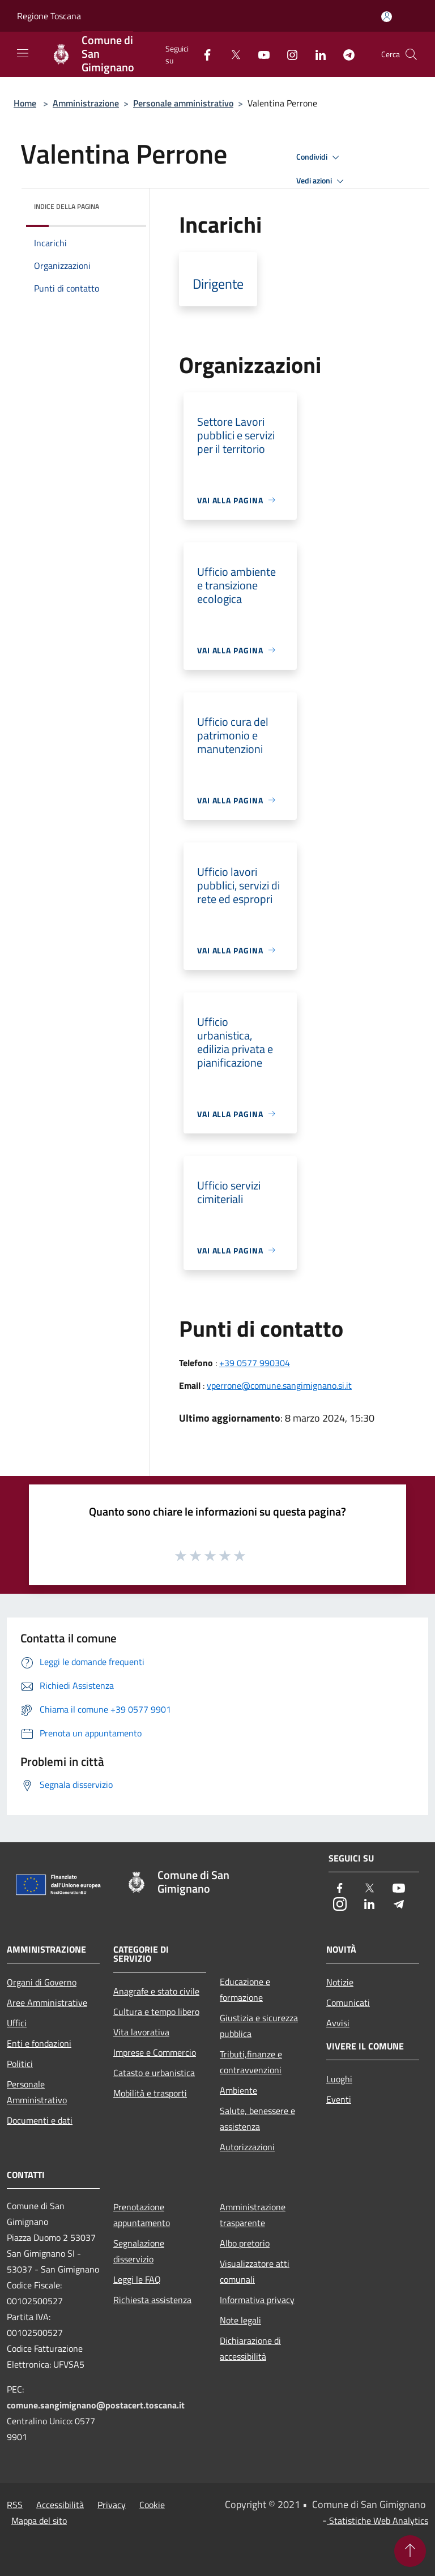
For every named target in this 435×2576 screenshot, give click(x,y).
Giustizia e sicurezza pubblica (259, 2025)
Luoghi (339, 2079)
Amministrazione (86, 103)
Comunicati (348, 2002)
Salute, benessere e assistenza (257, 2118)
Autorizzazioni (247, 2147)
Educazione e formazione (245, 1989)
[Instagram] (287, 54)
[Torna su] (410, 2551)
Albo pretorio (245, 2243)
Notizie (339, 1982)
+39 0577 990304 (254, 1363)
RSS (15, 2504)
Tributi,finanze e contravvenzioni (251, 2062)
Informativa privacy (257, 2300)
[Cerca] (411, 54)
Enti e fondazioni (39, 2043)
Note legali (240, 2320)
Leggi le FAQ (137, 2279)
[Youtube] (259, 54)
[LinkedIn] (316, 54)
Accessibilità (60, 2504)
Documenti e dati (39, 2120)
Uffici (17, 2023)
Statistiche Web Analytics (377, 2520)
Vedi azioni (321, 181)
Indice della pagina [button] (66, 206)
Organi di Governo (41, 1982)
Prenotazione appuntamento (141, 2215)
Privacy (111, 2504)
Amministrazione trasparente (252, 2215)
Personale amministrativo (183, 103)
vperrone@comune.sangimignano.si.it (279, 1385)
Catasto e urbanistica (154, 2072)
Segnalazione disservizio (138, 2251)
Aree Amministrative (47, 2002)
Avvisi (337, 2023)
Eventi (338, 2099)
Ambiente (238, 2090)
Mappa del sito (39, 2520)
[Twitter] (231, 54)
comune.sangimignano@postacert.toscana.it (96, 2405)
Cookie (152, 2504)
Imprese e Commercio (154, 2052)
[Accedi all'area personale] (386, 16)
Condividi (319, 157)
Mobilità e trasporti (150, 2093)
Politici (20, 2063)
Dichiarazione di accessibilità (250, 2348)
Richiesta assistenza (152, 2300)
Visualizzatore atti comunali (254, 2271)
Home (25, 103)
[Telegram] (344, 54)
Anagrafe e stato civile (156, 1991)
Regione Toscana (49, 16)
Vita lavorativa (141, 2032)
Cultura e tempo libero (156, 2011)
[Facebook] (202, 54)
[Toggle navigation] (22, 53)
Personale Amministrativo (37, 2092)
